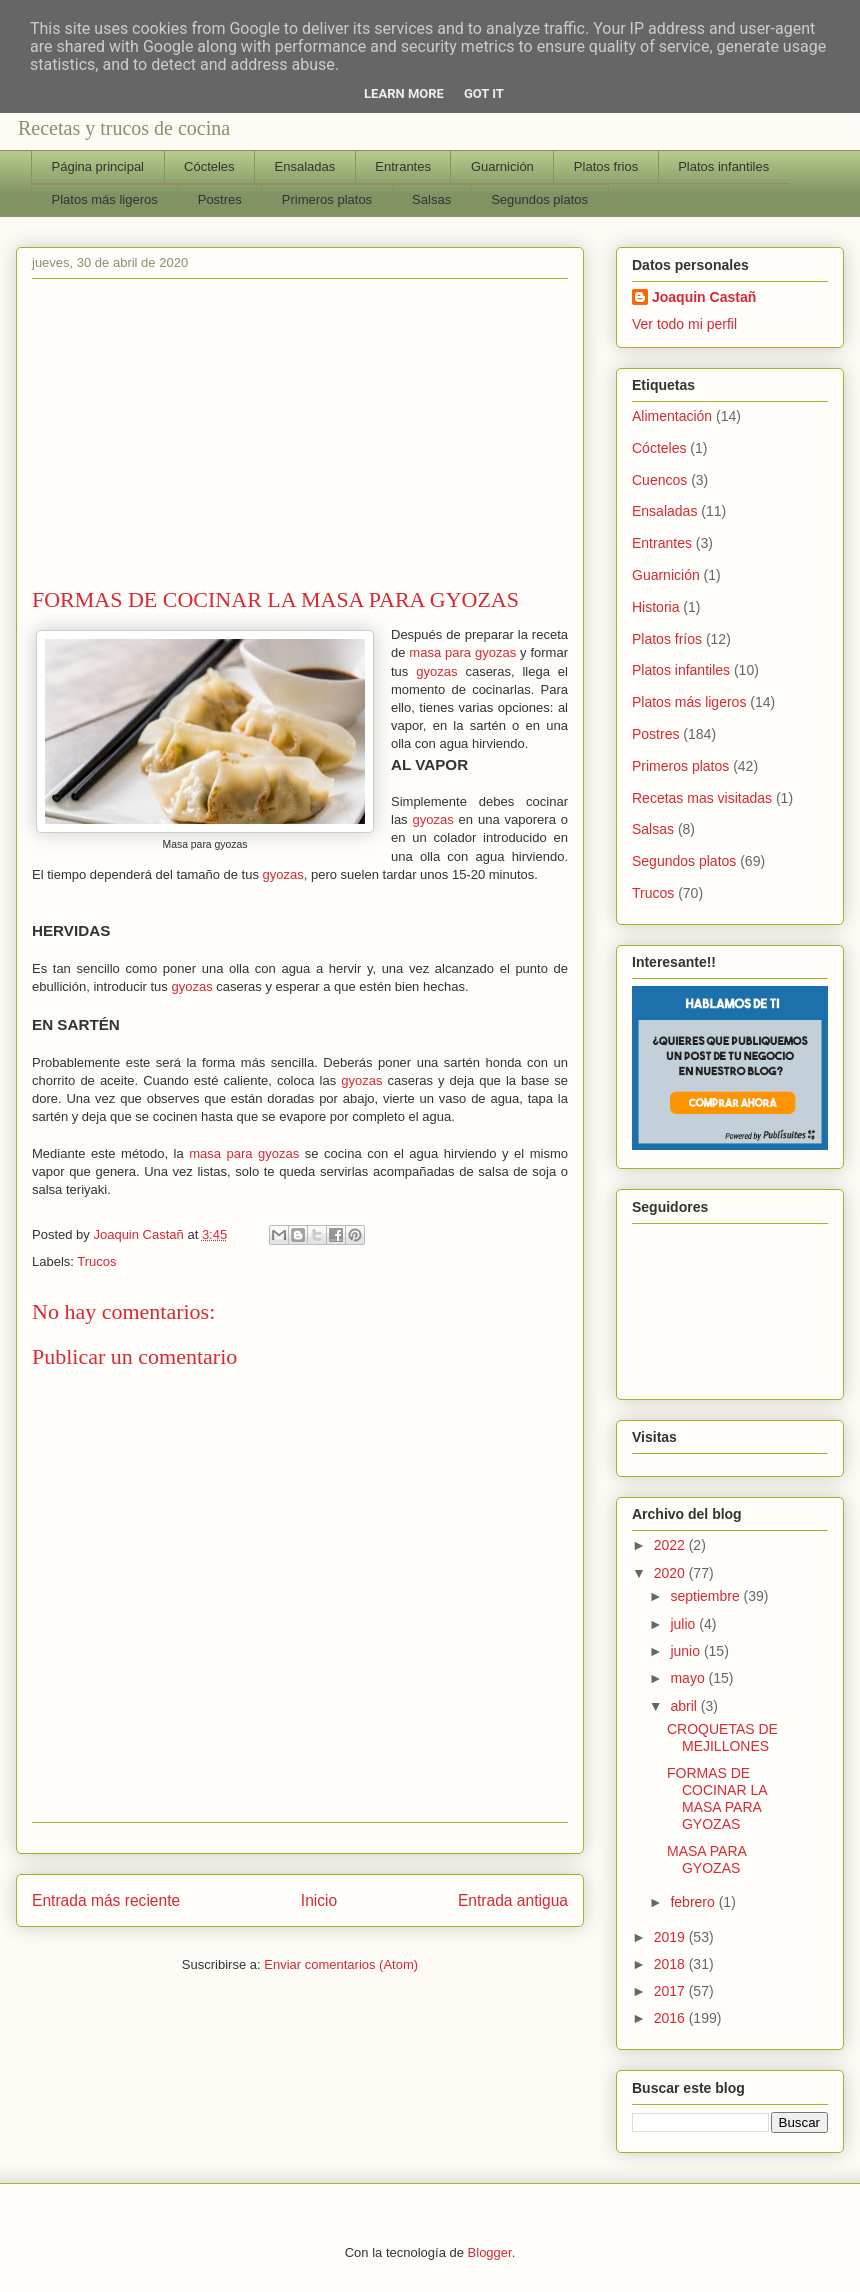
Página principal (98, 166)
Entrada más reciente (106, 1900)
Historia (655, 607)
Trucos (96, 1261)
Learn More (404, 93)
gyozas (436, 671)
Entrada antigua (513, 1900)
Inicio (319, 1900)
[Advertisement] (300, 437)
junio (686, 1651)
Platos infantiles (723, 166)
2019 (671, 1937)
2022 (671, 1545)
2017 (671, 1991)
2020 (671, 1573)
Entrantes (403, 166)
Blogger (490, 2252)
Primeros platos (327, 199)
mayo (689, 1678)
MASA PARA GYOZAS (706, 1859)
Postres (220, 199)
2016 (671, 2018)
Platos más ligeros (105, 199)
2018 (671, 1964)
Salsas (431, 199)
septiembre (706, 1596)
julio (684, 1624)
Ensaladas (305, 166)
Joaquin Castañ (704, 297)
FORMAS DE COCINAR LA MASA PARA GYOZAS (717, 1798)
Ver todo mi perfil (684, 324)
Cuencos (659, 480)
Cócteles (209, 166)
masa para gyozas (462, 652)
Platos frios (606, 166)
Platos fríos (667, 639)
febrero (694, 1902)
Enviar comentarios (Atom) (341, 1964)
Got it (484, 93)
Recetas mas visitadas (702, 798)
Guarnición (502, 166)
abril (685, 1706)
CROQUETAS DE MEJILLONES (722, 1737)
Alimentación (672, 416)
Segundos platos (539, 199)
